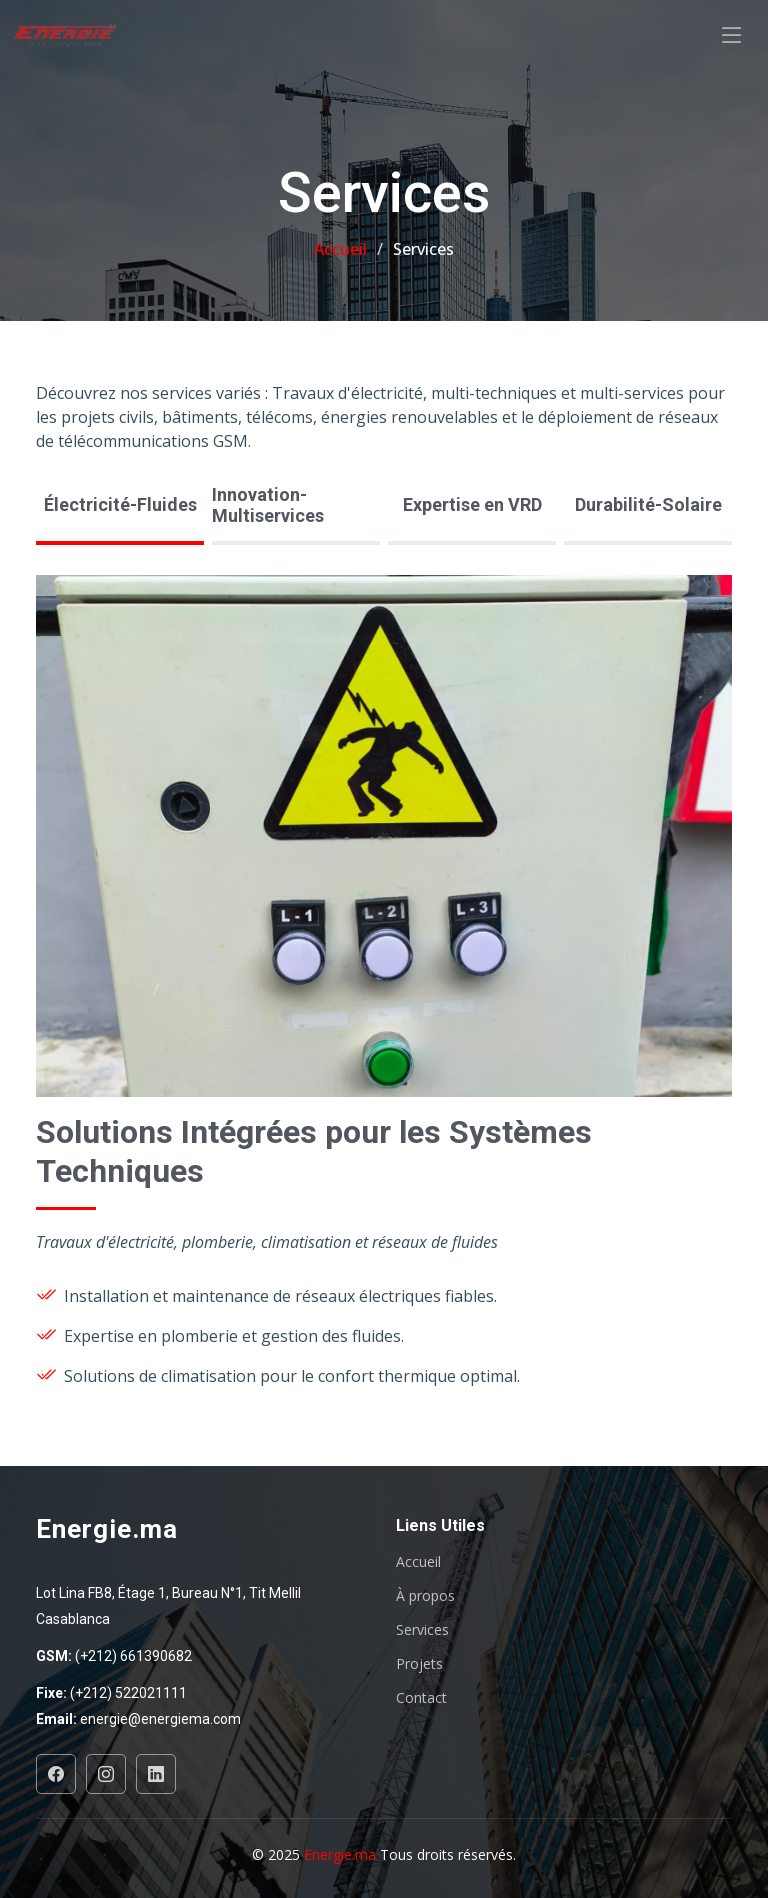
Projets (419, 1664)
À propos (425, 1596)
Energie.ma (342, 1854)
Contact (421, 1698)
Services (422, 1630)
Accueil (340, 249)
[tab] (120, 507)
